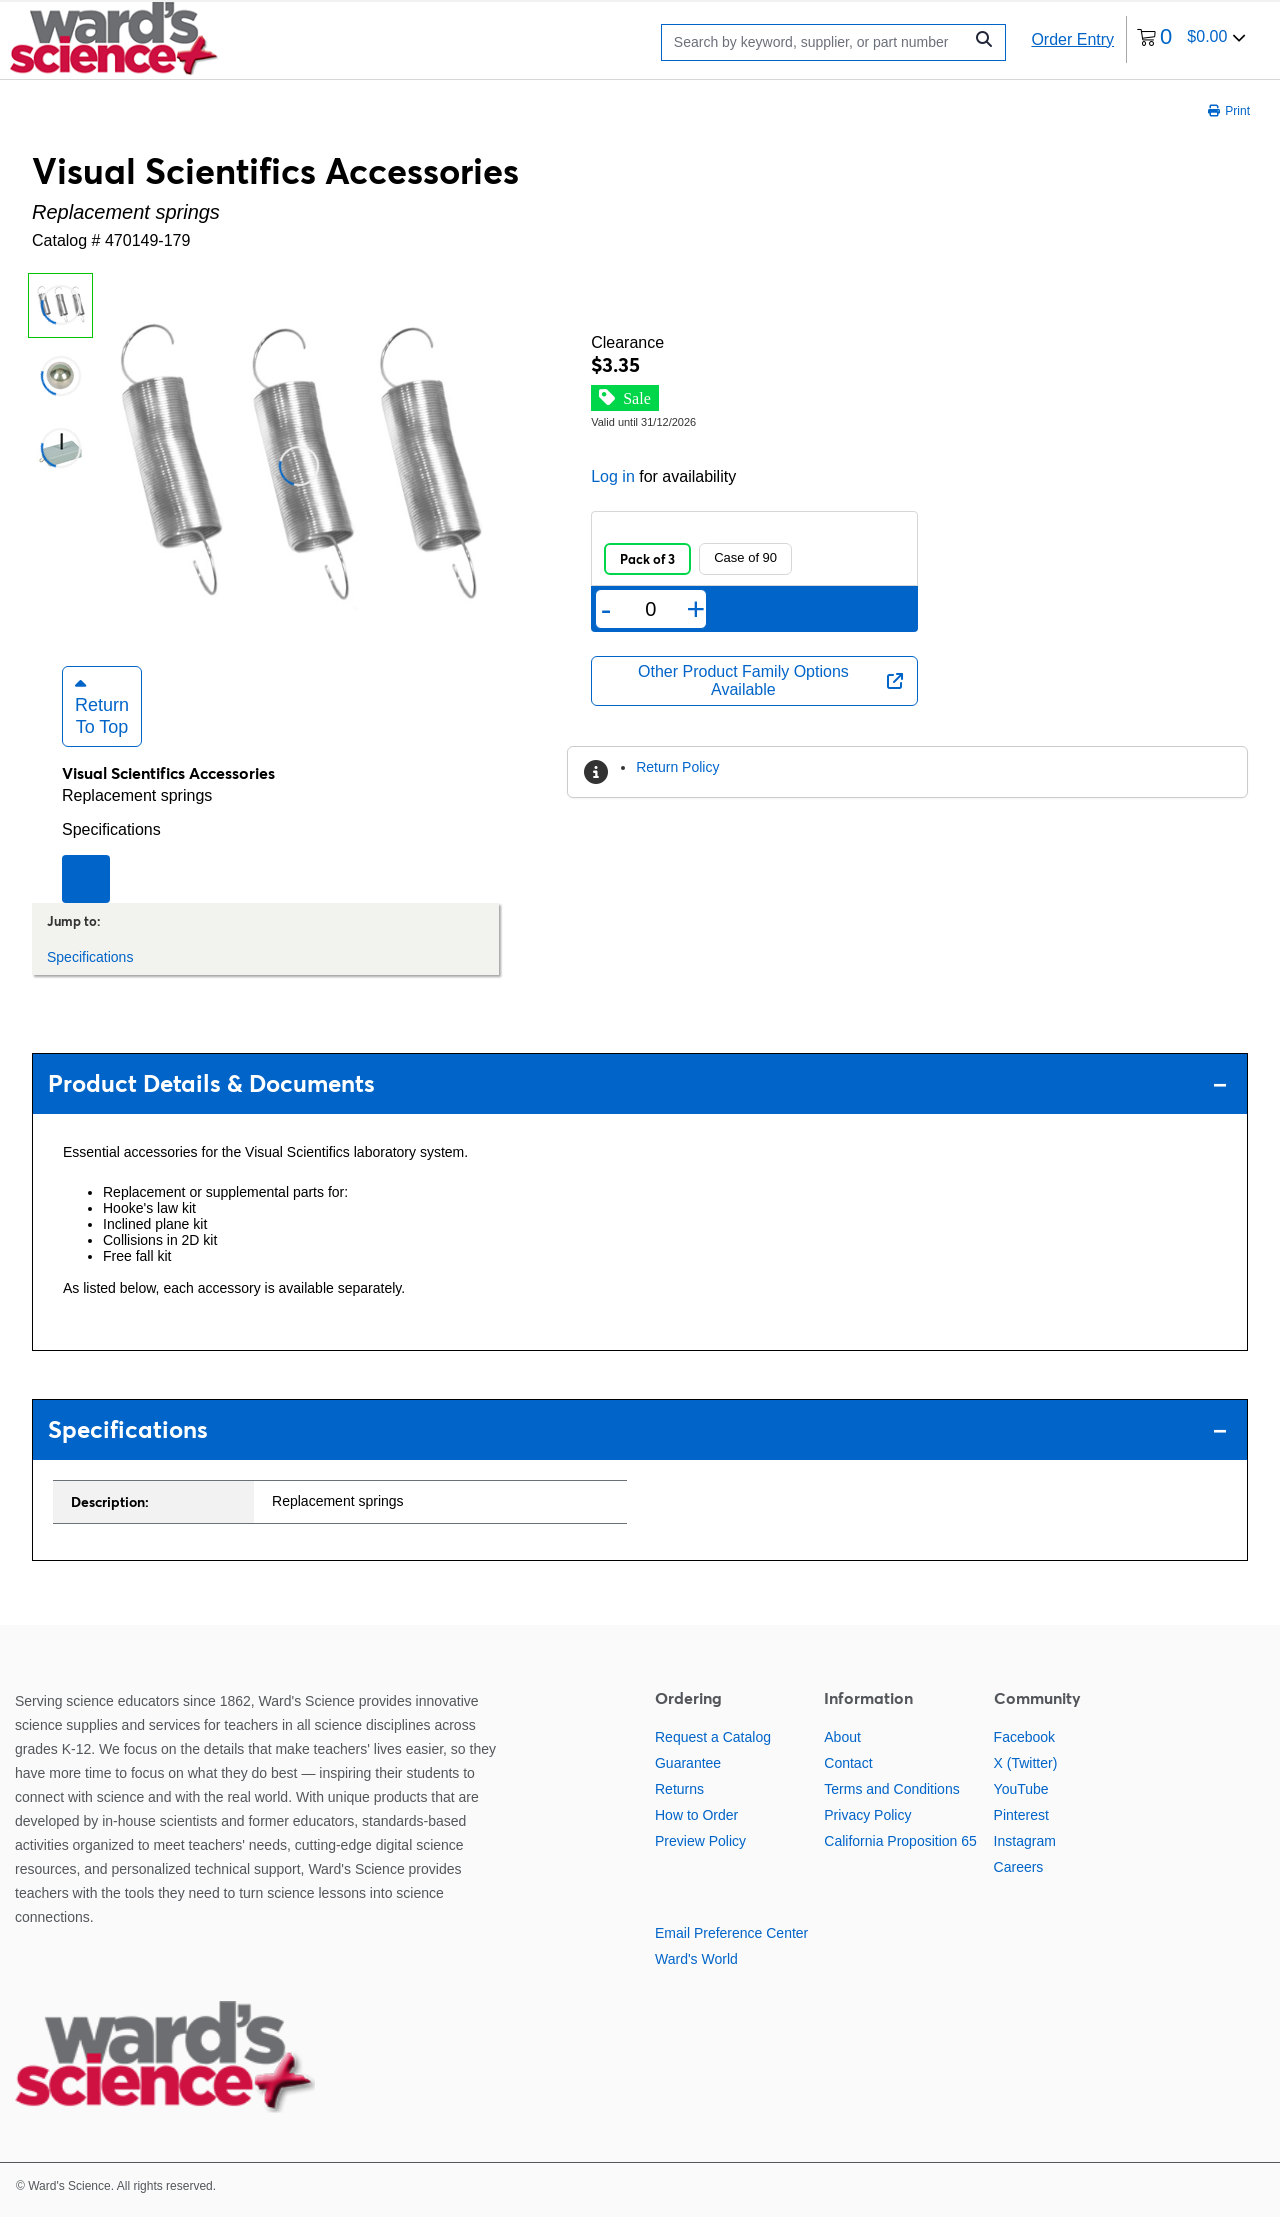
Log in (613, 476)
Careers (1019, 1883)
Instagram (1025, 1857)
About (842, 1753)
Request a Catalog (713, 1753)
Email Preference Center (731, 1949)
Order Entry (1072, 39)
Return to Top (102, 722)
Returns (679, 1805)
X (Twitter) (1026, 1779)
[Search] (817, 42)
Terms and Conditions (891, 1805)
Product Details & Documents (637, 1100)
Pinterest (1021, 1831)
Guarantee (688, 1779)
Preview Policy (700, 1857)
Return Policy (677, 767)
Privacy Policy (867, 1831)
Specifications (111, 845)
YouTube (1021, 1805)
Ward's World (696, 1975)
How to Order (696, 1831)
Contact (848, 1779)
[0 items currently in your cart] (1191, 39)
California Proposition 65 (900, 1857)
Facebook (1024, 1753)
